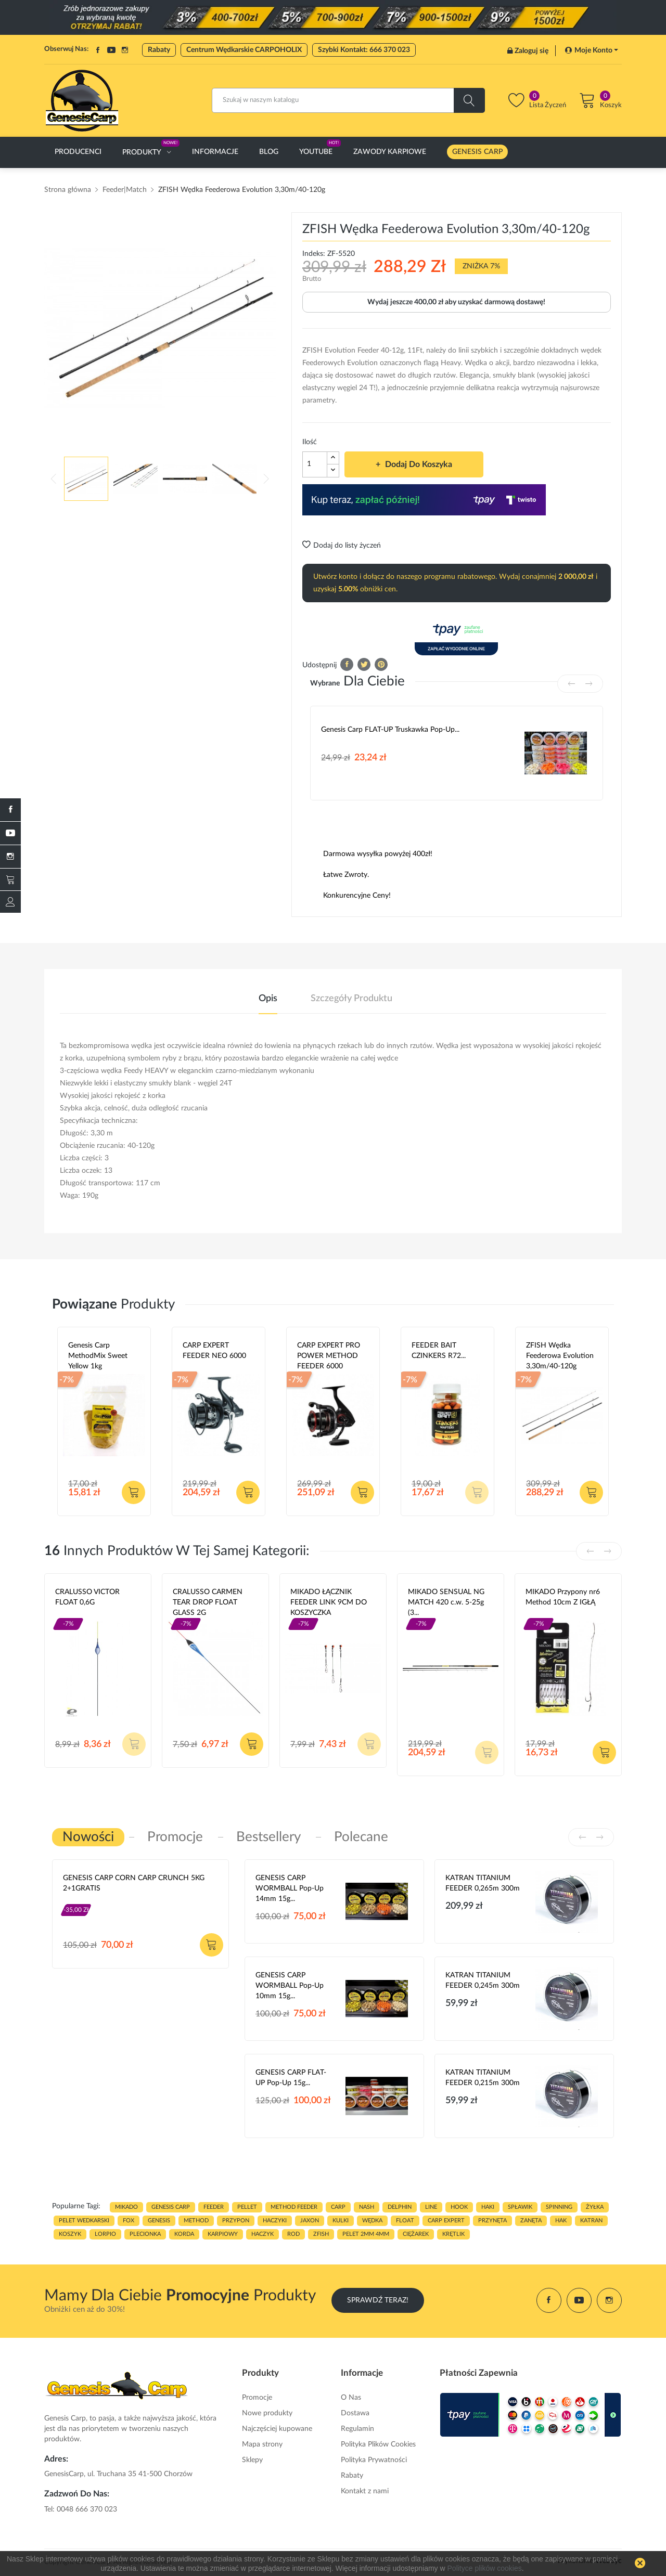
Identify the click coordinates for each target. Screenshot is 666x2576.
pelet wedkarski (84, 2220)
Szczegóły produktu (351, 998)
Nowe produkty (267, 2413)
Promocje (257, 2397)
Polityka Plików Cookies (378, 2444)
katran (591, 2220)
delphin (400, 2207)
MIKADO (126, 2207)
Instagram (125, 50)
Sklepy (252, 2460)
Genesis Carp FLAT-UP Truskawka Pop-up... (390, 729)
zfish (321, 2234)
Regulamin (357, 2428)
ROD (293, 2234)
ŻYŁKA (595, 2207)
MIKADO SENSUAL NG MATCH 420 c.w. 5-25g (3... (446, 1602)
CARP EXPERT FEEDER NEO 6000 (214, 1351)
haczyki (275, 2220)
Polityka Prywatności (374, 2460)
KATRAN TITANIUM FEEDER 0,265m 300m (482, 1883)
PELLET (247, 2207)
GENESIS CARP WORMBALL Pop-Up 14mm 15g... (289, 1888)
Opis (268, 998)
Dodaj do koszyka (417, 464)
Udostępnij (346, 664)
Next (266, 478)
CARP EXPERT (446, 2220)
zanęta (531, 2220)
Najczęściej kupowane (277, 2428)
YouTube (111, 50)
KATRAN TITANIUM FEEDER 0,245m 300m (482, 1980)
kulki (340, 2220)
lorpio (105, 2234)
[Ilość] (314, 464)
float (405, 2220)
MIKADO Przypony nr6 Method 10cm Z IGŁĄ (563, 1597)
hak (561, 2220)
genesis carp (170, 2207)
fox (128, 2220)
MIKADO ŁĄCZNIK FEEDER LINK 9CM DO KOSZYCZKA (328, 1602)
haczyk (262, 2234)
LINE (431, 2207)
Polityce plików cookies (484, 2568)
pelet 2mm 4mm (365, 2234)
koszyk (70, 2234)
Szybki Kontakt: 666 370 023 (364, 50)
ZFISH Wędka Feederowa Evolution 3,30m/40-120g (560, 1356)
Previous (53, 478)
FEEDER (213, 2207)
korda (184, 2234)
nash (366, 2207)
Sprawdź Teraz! (377, 2300)
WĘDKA (372, 2220)
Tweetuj (363, 664)
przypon (235, 2220)
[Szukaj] (348, 100)
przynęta (492, 2220)
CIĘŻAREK (416, 2234)
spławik (520, 2207)
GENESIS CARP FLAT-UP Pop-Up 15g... (290, 2078)
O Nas (351, 2397)
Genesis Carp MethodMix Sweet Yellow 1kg (97, 1356)
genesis (159, 2220)
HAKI (487, 2207)
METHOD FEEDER (294, 2207)
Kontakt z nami (365, 2491)
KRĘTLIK (453, 2234)
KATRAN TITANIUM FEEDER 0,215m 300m (482, 2078)
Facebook (98, 50)
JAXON (309, 2220)
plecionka (145, 2234)
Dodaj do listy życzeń (341, 545)
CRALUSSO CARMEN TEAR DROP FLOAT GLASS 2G (207, 1602)
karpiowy (223, 2234)
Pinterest (381, 664)
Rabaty (159, 50)
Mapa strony (262, 2444)
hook (459, 2207)
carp (338, 2207)
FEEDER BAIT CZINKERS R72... (439, 1351)
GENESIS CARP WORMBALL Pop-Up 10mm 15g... (289, 1986)
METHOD (196, 2220)
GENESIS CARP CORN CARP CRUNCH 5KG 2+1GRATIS (133, 1883)
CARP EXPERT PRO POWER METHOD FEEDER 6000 (328, 1356)
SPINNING (559, 2207)
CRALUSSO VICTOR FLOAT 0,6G (87, 1597)
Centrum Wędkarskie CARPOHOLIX (244, 50)
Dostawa (355, 2413)
